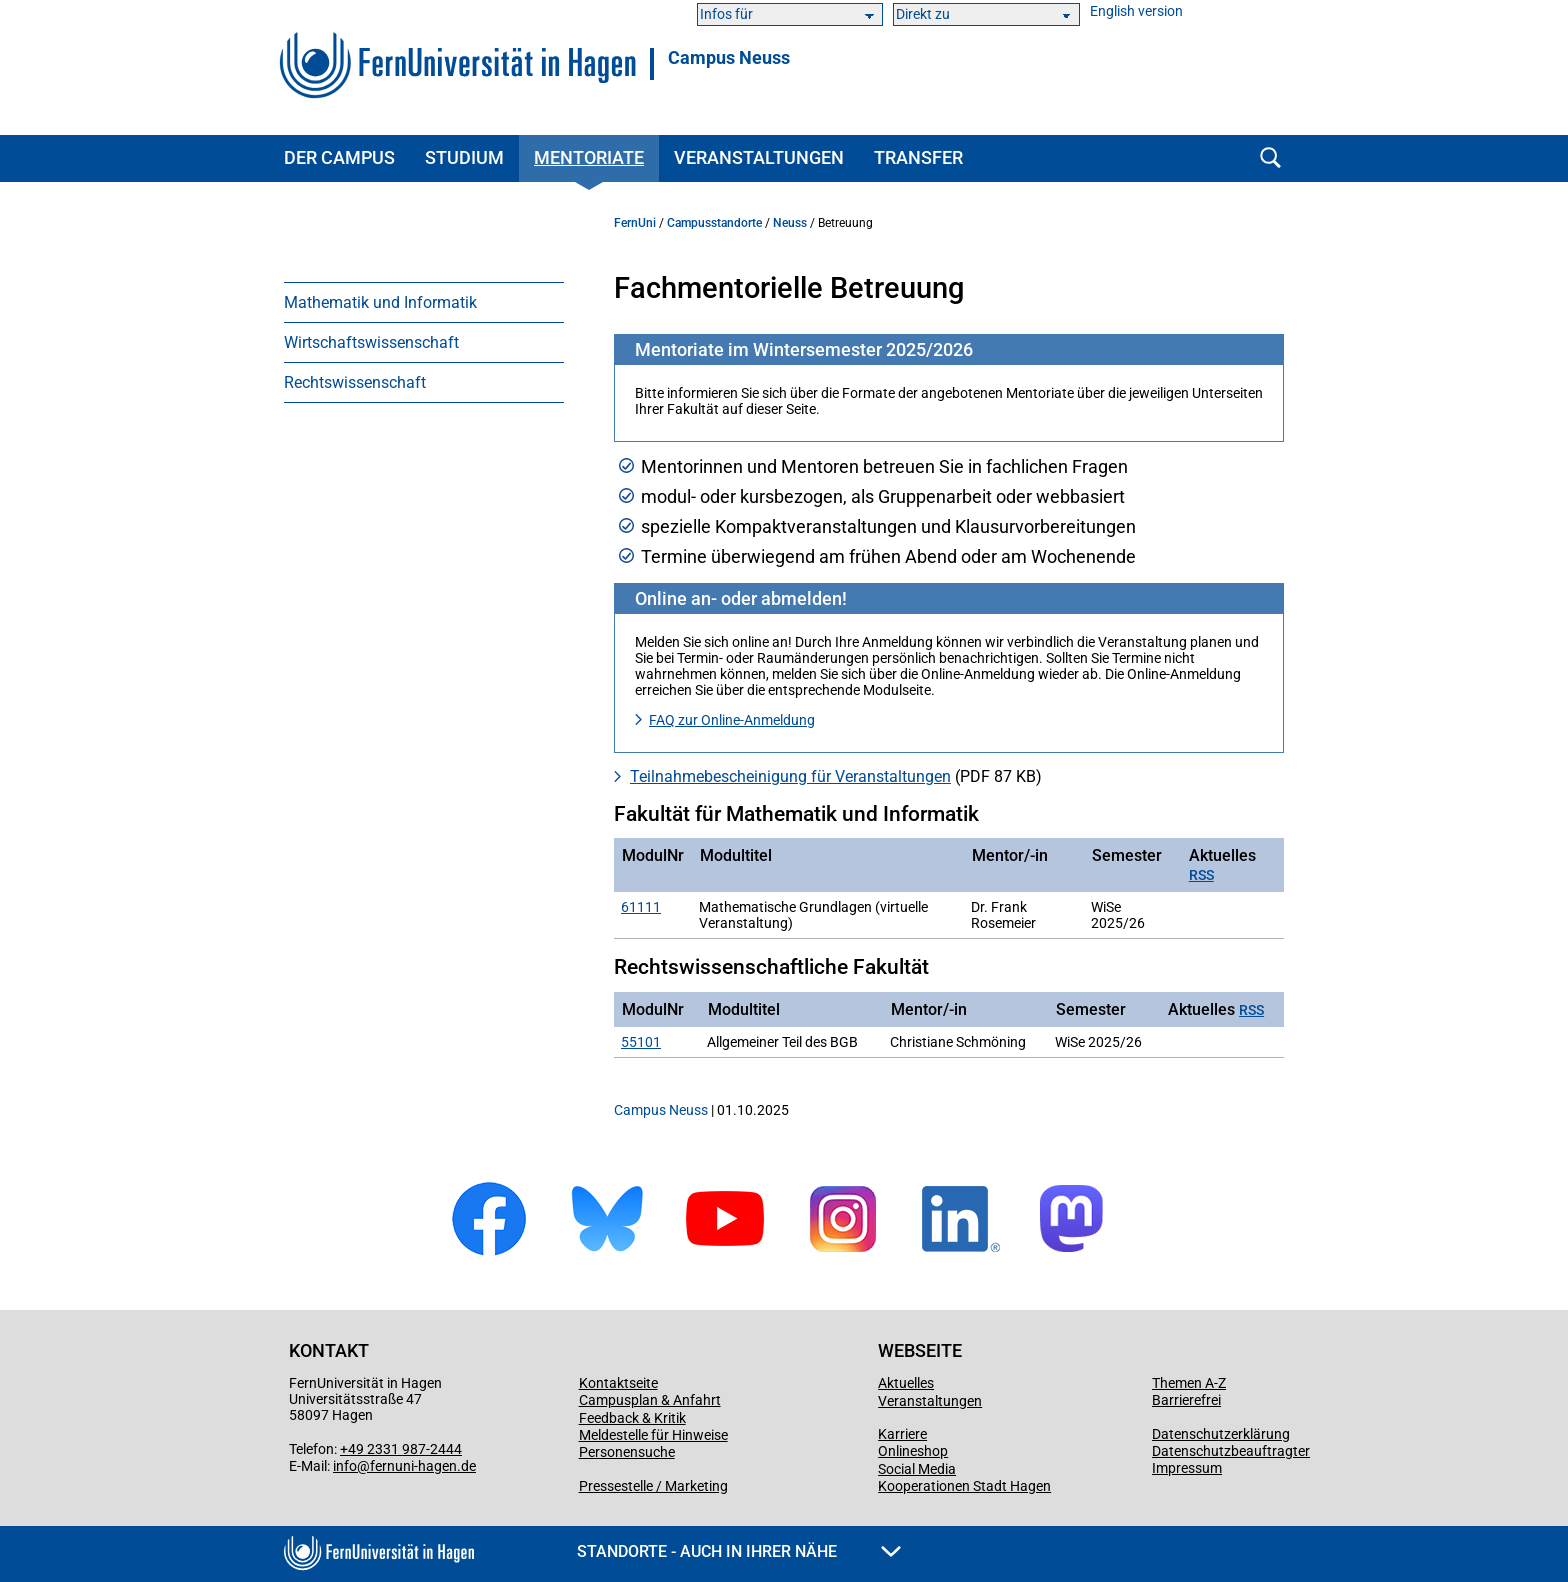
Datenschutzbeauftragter (1231, 1451)
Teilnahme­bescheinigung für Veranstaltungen (790, 776)
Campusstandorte (714, 223)
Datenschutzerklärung (1221, 1434)
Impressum (1187, 1468)
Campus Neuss (729, 58)
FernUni (635, 223)
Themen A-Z (1189, 1383)
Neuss (790, 223)
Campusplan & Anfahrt (650, 1400)
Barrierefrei (1186, 1400)
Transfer (918, 157)
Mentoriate (589, 157)
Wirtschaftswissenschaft (371, 342)
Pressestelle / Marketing (653, 1486)
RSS (1201, 875)
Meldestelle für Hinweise (653, 1435)
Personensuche (627, 1452)
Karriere (902, 1434)
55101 (641, 1042)
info (345, 1466)
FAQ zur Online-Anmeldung (732, 720)
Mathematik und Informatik (380, 302)
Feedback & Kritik (632, 1418)
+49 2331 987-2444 (401, 1449)
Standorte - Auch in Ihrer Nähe (739, 1551)
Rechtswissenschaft (355, 382)
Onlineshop (913, 1451)
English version (1136, 11)
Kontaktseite (618, 1383)
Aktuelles (906, 1383)
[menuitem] (424, 302)
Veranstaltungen (759, 157)
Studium (464, 157)
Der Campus (339, 157)
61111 (641, 907)
